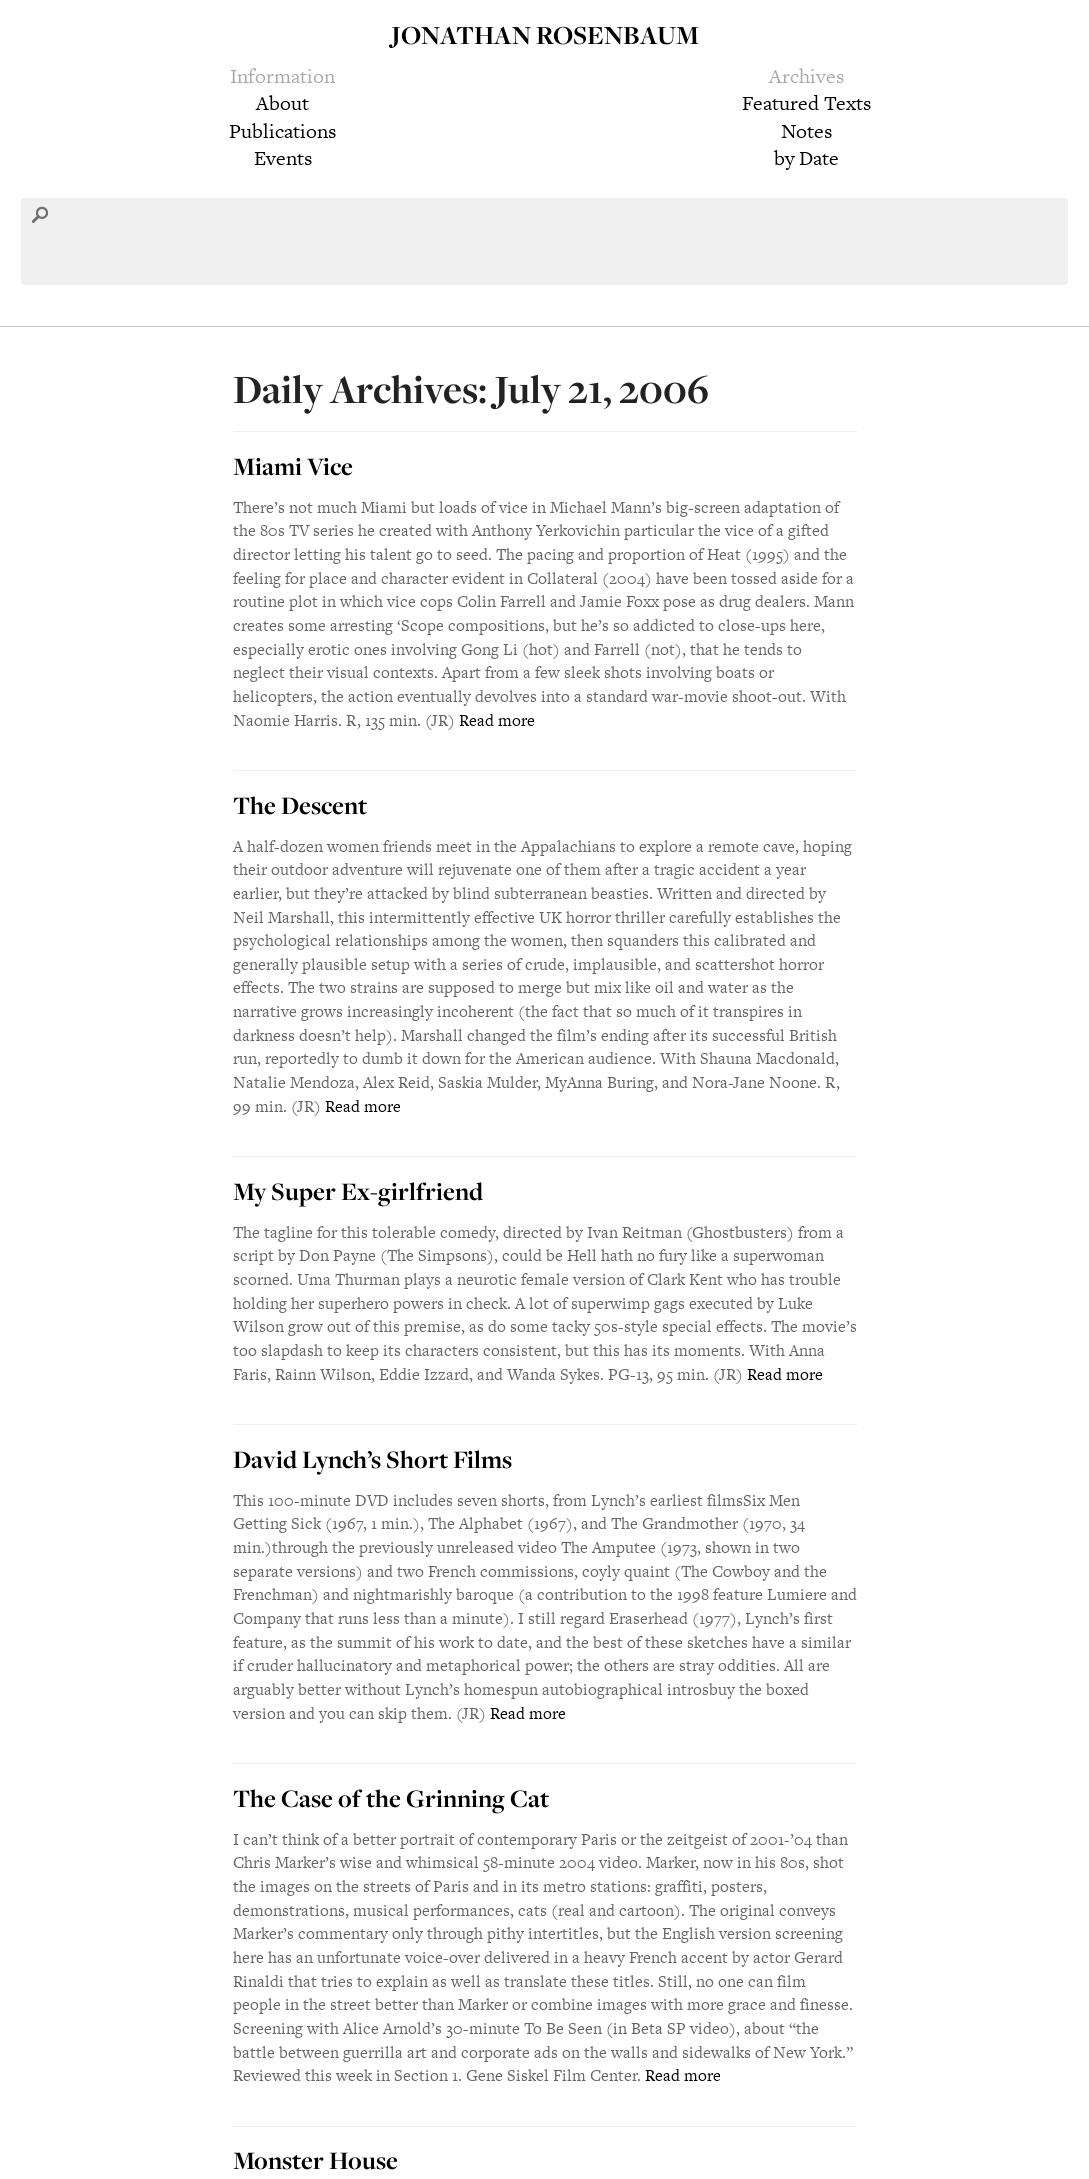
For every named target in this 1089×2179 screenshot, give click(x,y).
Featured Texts (806, 103)
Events (283, 158)
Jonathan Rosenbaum (545, 34)
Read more (497, 720)
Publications (282, 131)
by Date (806, 158)
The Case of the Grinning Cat (391, 1798)
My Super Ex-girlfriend (358, 1191)
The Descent (300, 805)
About (282, 103)
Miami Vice (293, 466)
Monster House (315, 2160)
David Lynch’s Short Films (372, 1459)
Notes (806, 131)
